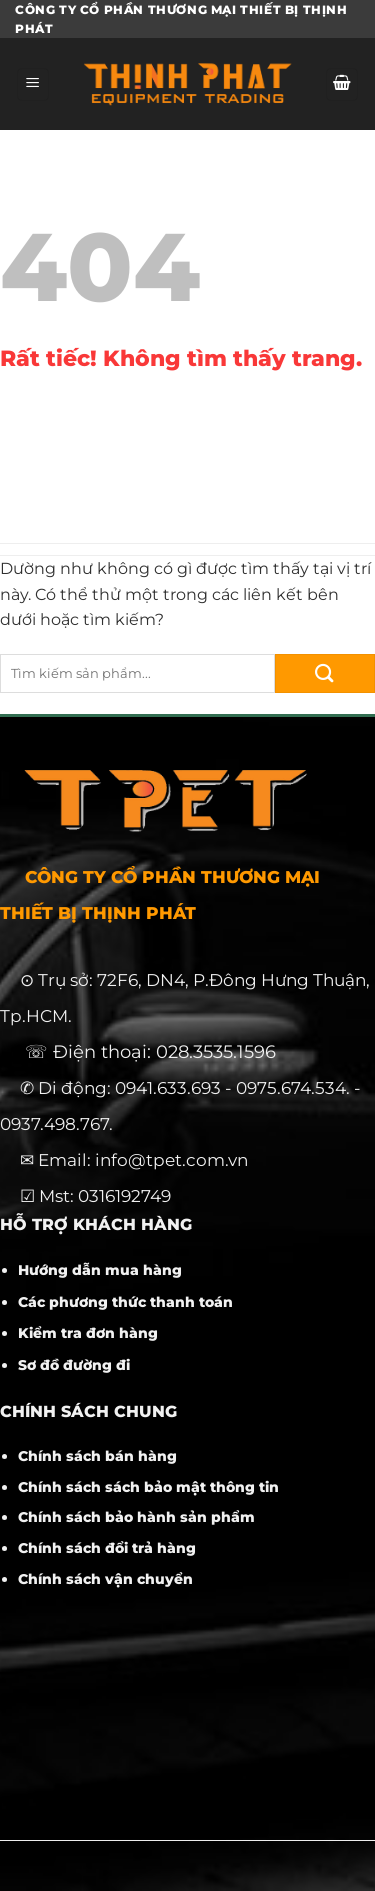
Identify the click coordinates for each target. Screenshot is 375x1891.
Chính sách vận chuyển (105, 1579)
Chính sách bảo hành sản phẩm (136, 1517)
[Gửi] (325, 673)
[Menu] (33, 84)
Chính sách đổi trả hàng (107, 1548)
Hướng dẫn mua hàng (100, 1270)
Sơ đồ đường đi (74, 1365)
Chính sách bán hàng (97, 1456)
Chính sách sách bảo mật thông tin (148, 1487)
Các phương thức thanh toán (125, 1302)
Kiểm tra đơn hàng (88, 1333)
